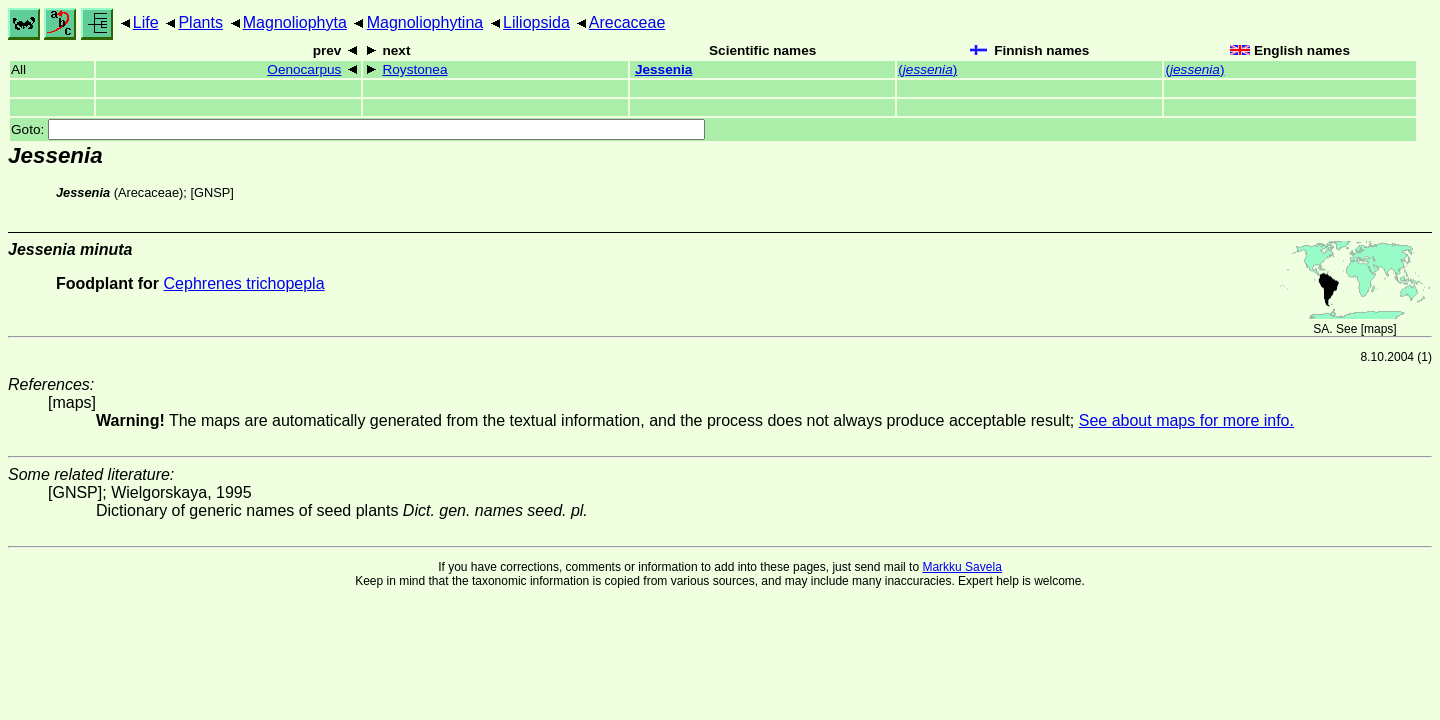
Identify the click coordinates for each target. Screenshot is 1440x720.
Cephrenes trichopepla (244, 283)
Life (146, 22)
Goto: (358, 129)
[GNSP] (211, 192)
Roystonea (414, 69)
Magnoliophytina (425, 22)
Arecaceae (627, 22)
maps (1378, 329)
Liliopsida (536, 22)
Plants (200, 22)
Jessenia (663, 69)
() (927, 69)
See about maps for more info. (1186, 420)
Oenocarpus (304, 69)
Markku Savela (961, 567)
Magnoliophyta (295, 22)
